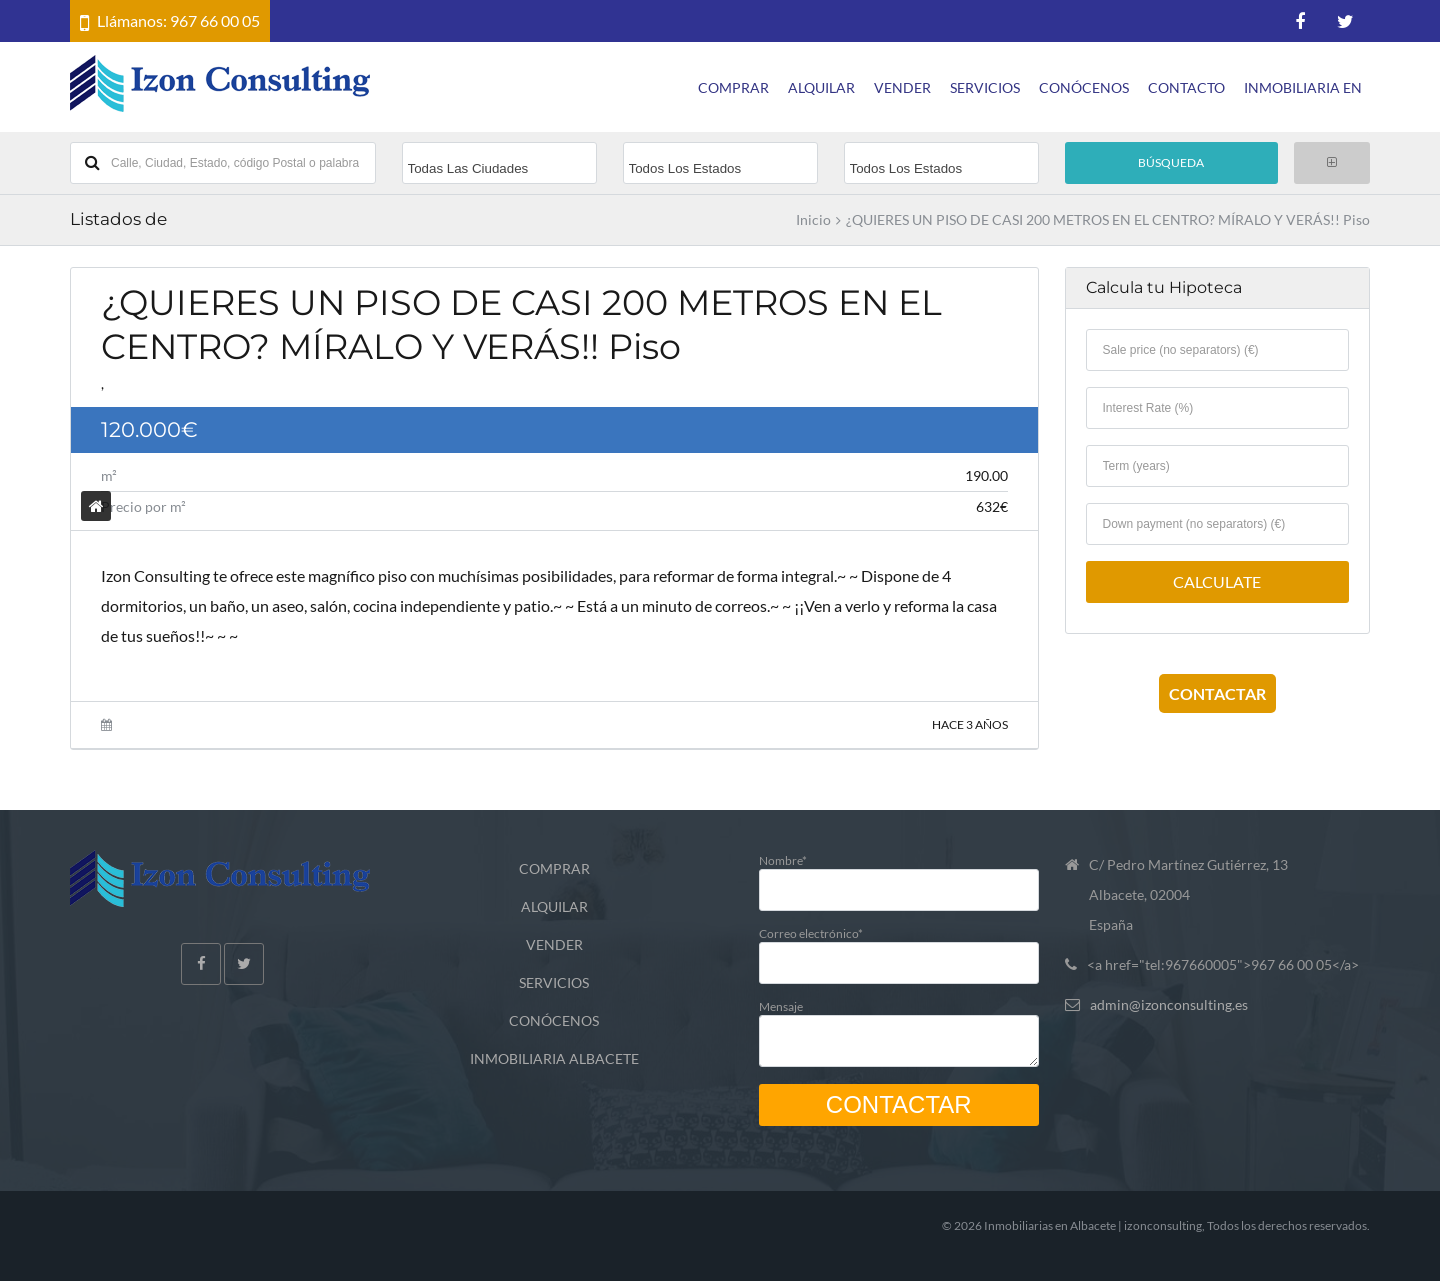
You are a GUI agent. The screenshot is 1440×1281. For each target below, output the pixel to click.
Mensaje (899, 1028)
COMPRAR (733, 87)
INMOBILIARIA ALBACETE (554, 1058)
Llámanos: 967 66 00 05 (178, 20)
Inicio (813, 220)
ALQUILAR (821, 87)
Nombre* (899, 874)
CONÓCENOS (1084, 87)
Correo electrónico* (899, 947)
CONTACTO (1186, 87)
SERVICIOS (985, 87)
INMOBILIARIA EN (1303, 87)
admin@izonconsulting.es (1169, 1004)
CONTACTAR (1217, 693)
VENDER (902, 87)
